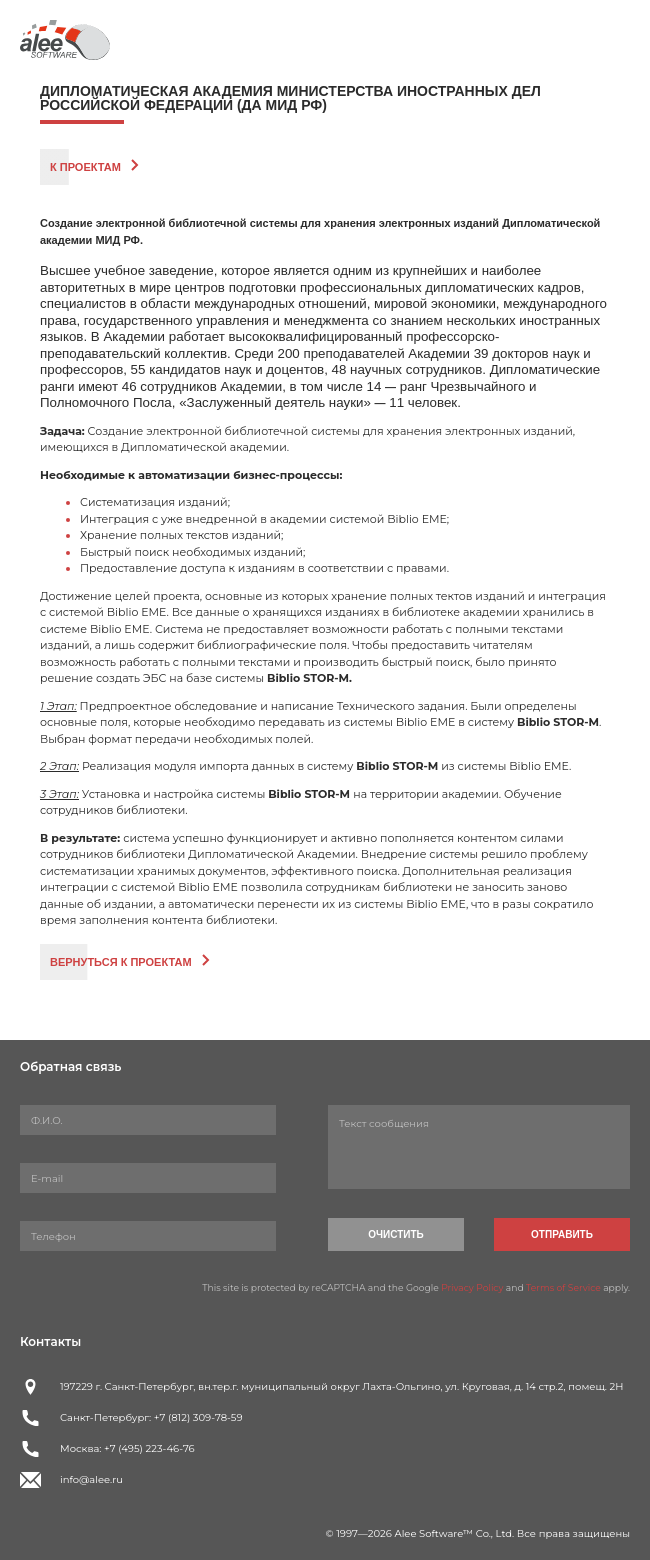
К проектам (85, 167)
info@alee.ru (91, 1479)
